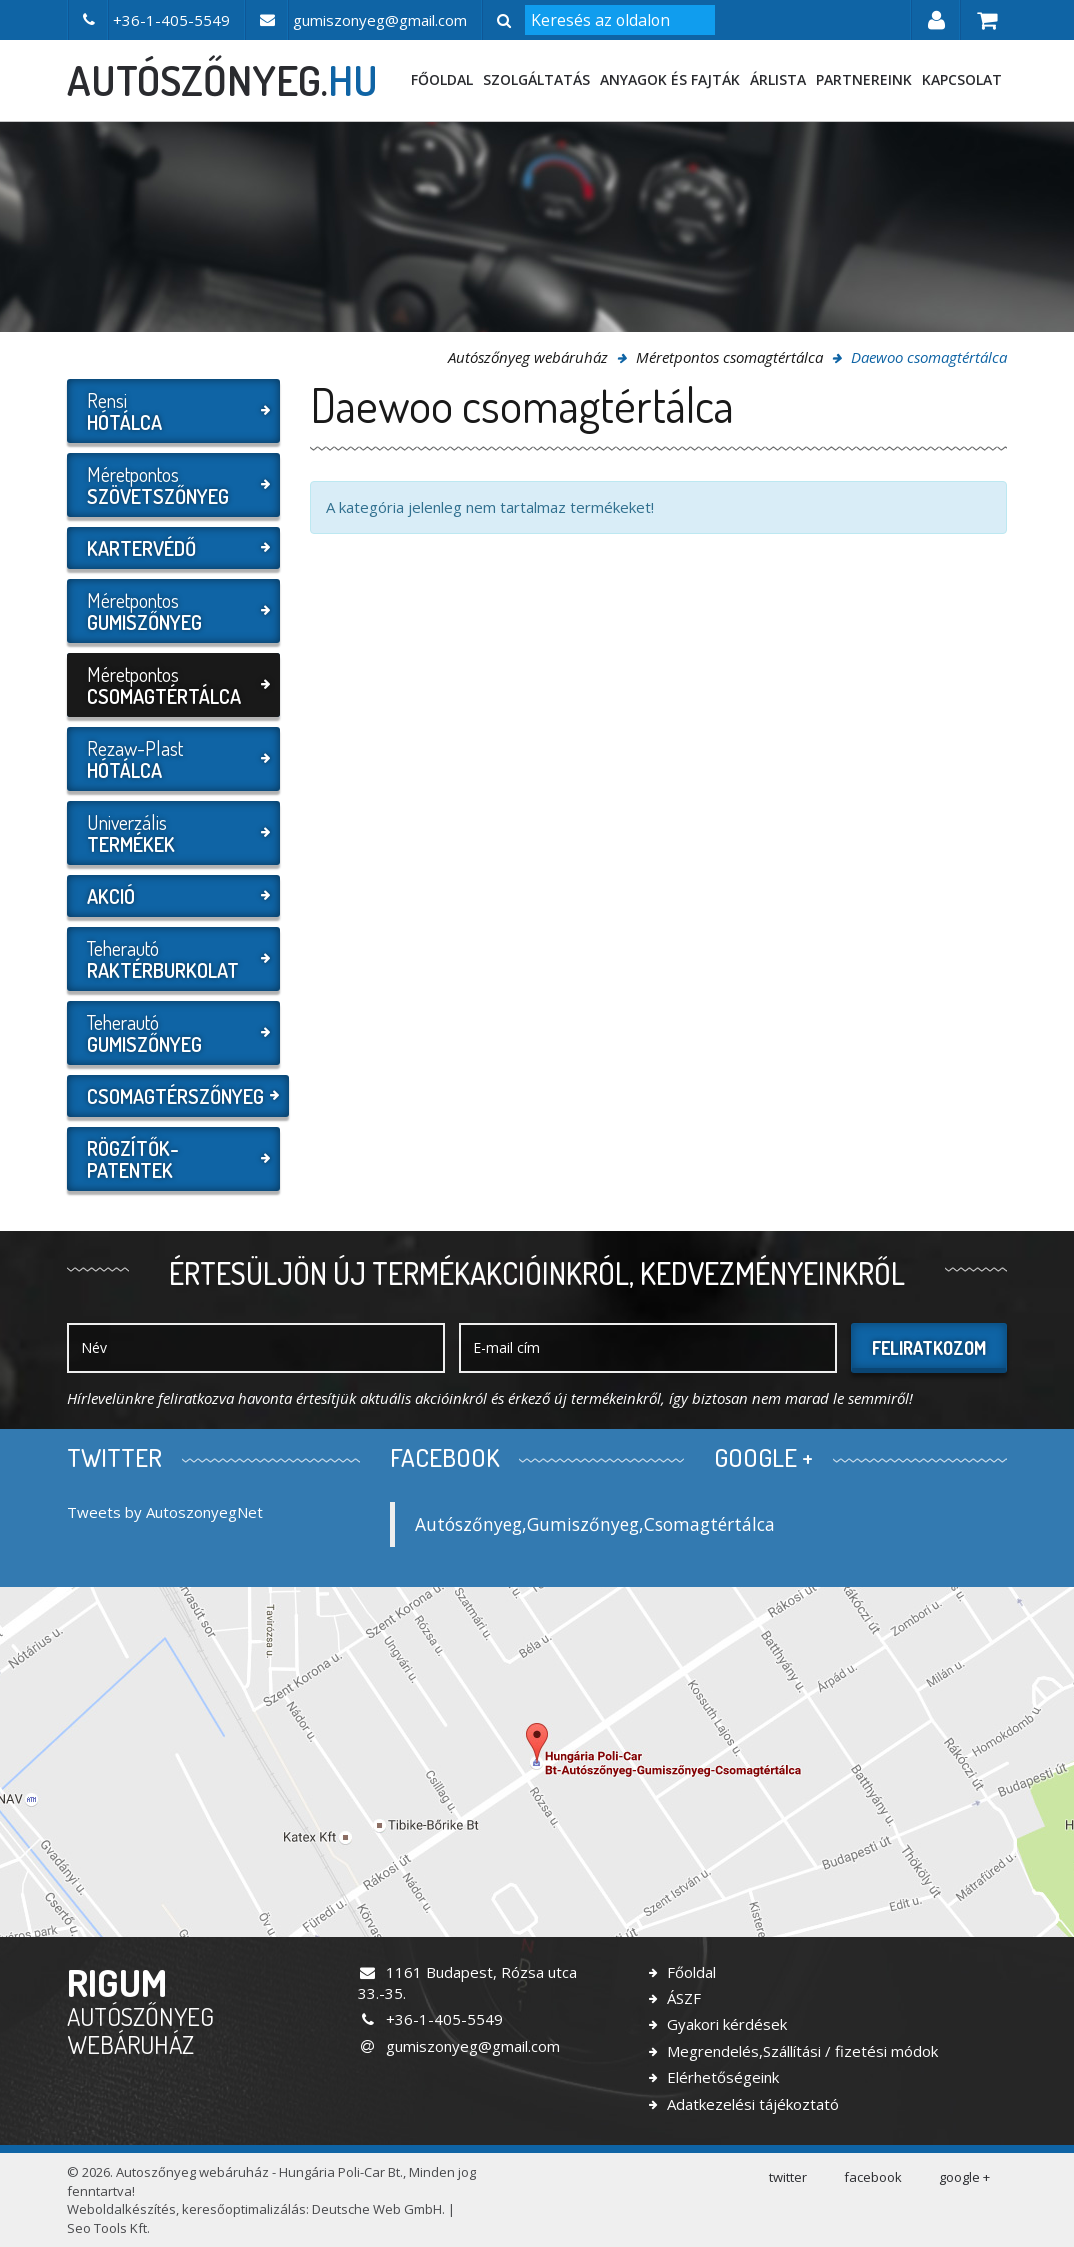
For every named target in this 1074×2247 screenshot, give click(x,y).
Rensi (171, 411)
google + (964, 2177)
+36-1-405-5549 (430, 2019)
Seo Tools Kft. (108, 2228)
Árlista (778, 79)
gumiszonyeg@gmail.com (459, 2046)
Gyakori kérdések (725, 2024)
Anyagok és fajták (670, 79)
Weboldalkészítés (121, 2209)
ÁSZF (682, 1998)
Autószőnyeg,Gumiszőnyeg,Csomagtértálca (595, 1524)
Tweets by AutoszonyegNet (165, 1512)
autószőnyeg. (222, 80)
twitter (788, 2177)
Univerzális (171, 833)
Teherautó (171, 959)
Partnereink (864, 79)
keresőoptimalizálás (244, 2209)
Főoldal (442, 79)
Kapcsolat (962, 79)
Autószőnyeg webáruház (528, 357)
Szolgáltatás (536, 79)
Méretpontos (171, 485)
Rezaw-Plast (171, 759)
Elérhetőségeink (721, 2077)
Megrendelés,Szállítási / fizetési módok (800, 2051)
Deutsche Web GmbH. (378, 2209)
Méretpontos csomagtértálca (729, 357)
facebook (873, 2177)
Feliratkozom (929, 1348)
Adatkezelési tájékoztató (751, 2104)
